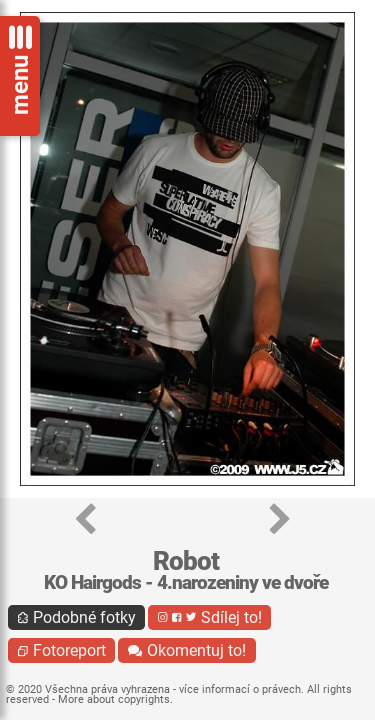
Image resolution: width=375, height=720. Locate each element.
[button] (85, 520)
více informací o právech (240, 689)
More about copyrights (114, 699)
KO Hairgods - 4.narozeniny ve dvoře (186, 582)
